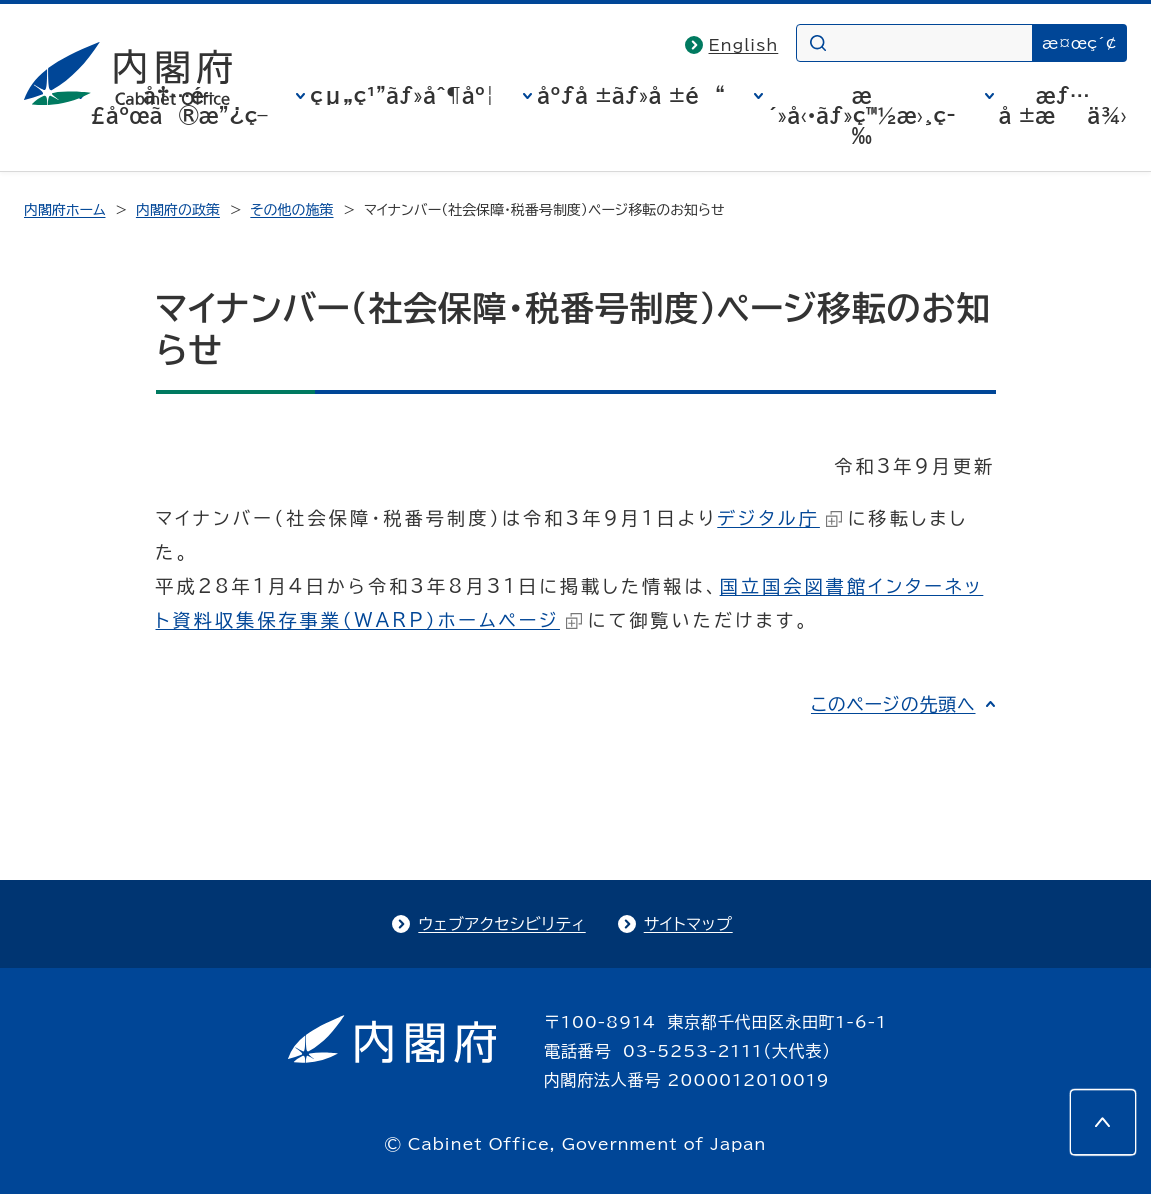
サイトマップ (688, 924)
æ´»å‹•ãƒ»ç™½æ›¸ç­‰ (862, 115)
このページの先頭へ (893, 704)
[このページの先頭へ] (1103, 1122)
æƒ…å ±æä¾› (1063, 105)
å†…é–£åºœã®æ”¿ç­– (179, 105)
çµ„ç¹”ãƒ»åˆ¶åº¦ (402, 95)
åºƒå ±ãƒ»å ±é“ (631, 95)
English (744, 45)
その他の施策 (291, 210)
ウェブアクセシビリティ (501, 924)
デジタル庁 (779, 518)
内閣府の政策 (178, 210)
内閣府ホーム (64, 210)
